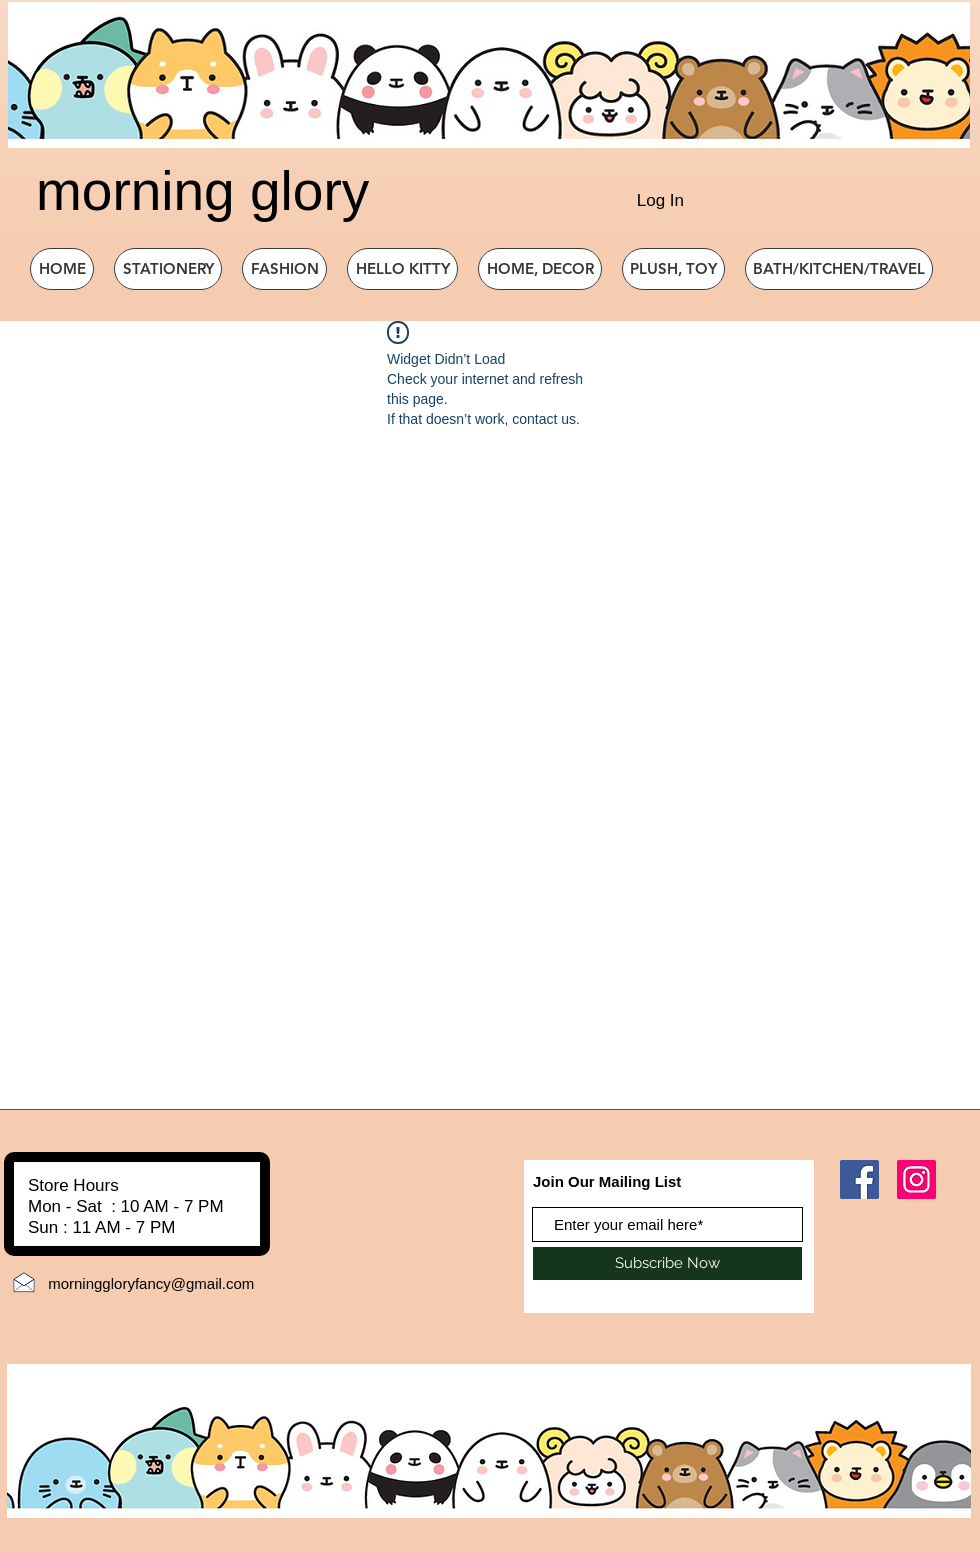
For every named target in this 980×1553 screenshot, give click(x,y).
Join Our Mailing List (607, 1181)
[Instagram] (916, 1179)
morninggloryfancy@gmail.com (151, 1283)
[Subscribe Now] (667, 1263)
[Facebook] (859, 1179)
